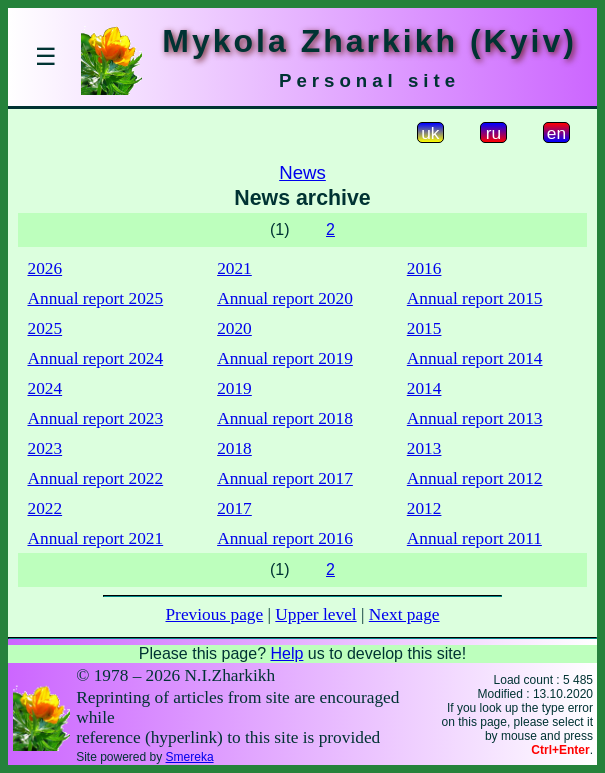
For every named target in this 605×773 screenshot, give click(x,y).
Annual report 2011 (474, 538)
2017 (234, 508)
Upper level (315, 614)
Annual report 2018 (285, 418)
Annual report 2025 (95, 298)
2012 (424, 508)
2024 (44, 388)
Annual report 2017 (285, 478)
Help (286, 653)
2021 (234, 268)
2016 (424, 268)
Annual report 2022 (95, 478)
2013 (424, 448)
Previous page (214, 614)
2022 (44, 508)
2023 (44, 448)
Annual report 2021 (95, 538)
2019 (234, 388)
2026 (44, 268)
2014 (424, 388)
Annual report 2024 (95, 358)
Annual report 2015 (475, 298)
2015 (424, 328)
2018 (234, 448)
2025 (44, 328)
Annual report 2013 (475, 418)
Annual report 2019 (285, 358)
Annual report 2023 (95, 418)
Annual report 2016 (285, 538)
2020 (234, 328)
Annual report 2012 (475, 478)
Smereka (190, 757)
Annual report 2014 (475, 358)
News (302, 172)
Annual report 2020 (285, 298)
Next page (404, 614)
